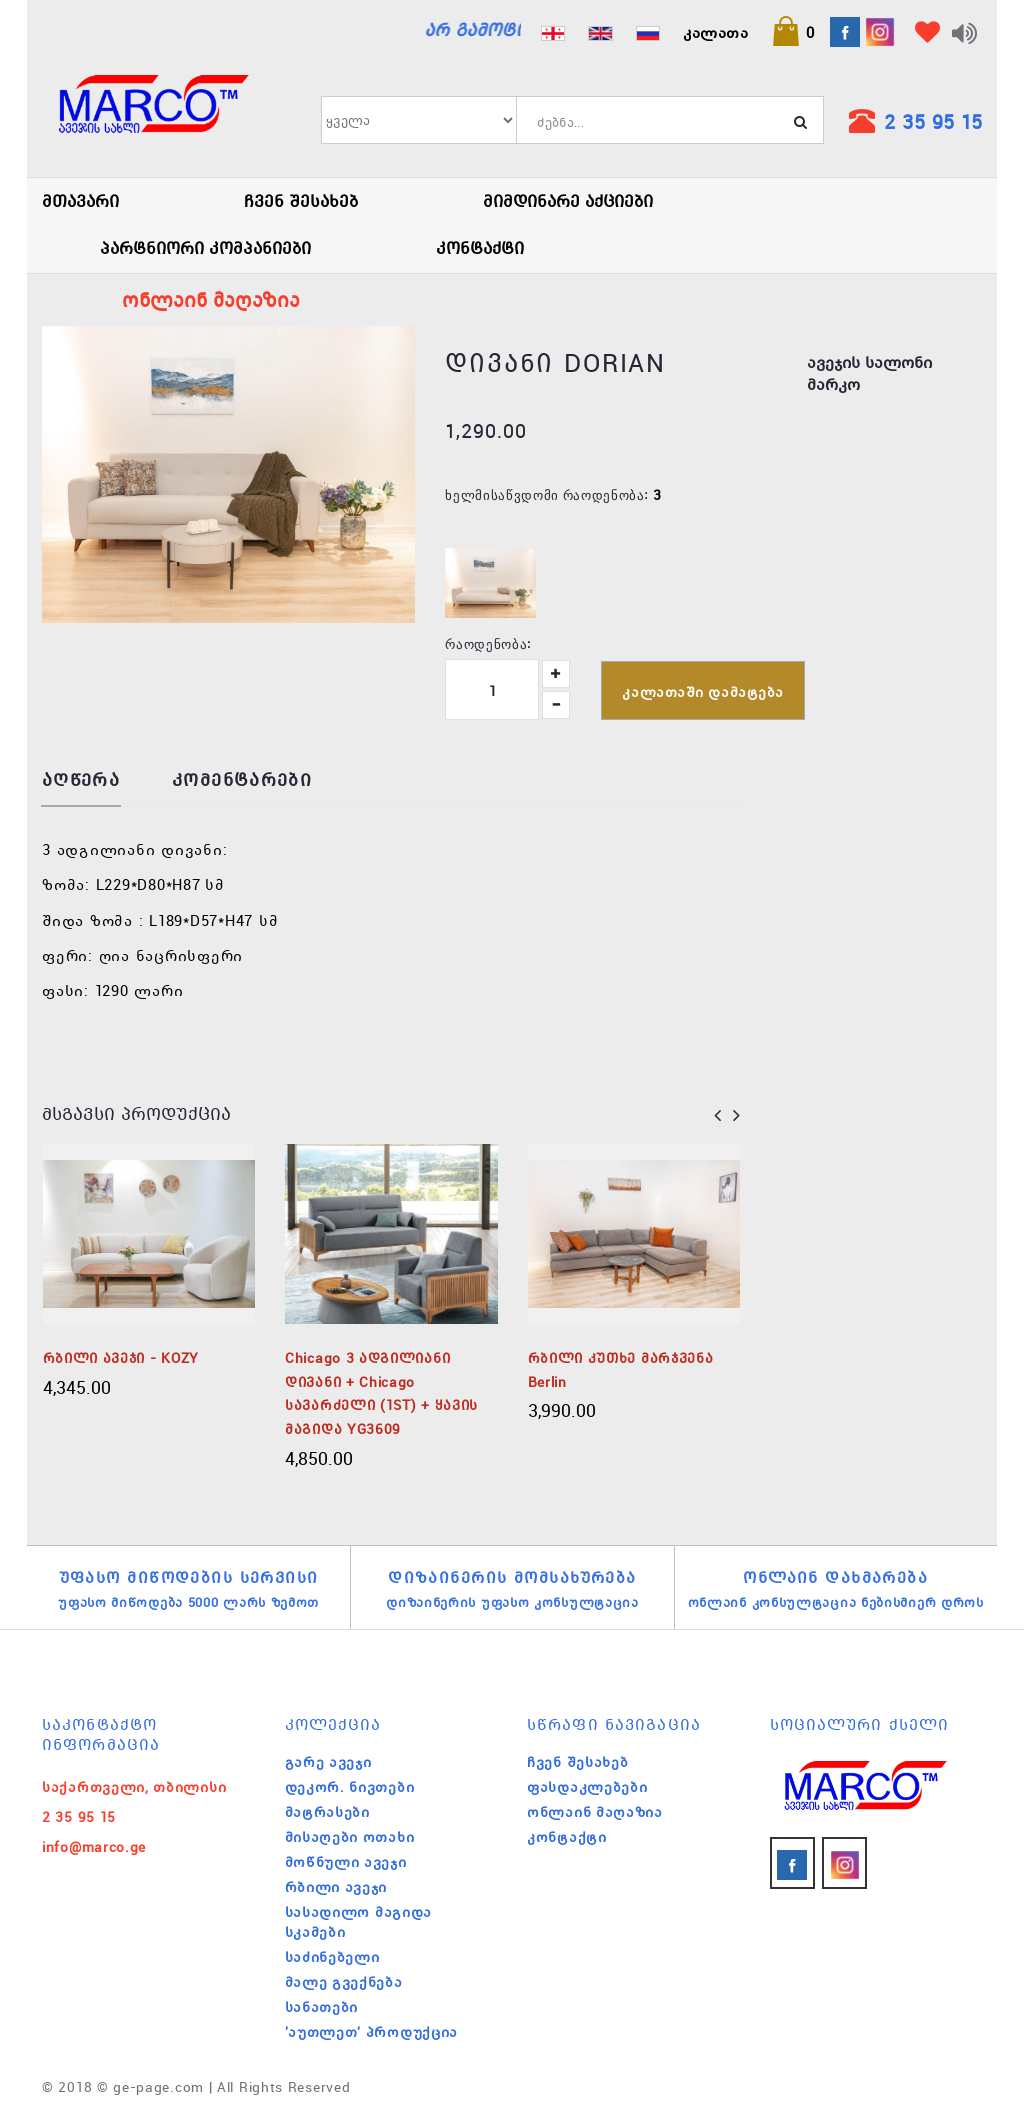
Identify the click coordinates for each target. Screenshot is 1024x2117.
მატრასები (327, 1812)
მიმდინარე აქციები (568, 201)
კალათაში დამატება (703, 692)
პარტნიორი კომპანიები (205, 248)
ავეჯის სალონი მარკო (869, 373)
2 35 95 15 (933, 121)
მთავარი (80, 201)
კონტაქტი (480, 248)
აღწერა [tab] (81, 780)
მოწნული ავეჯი (346, 1862)
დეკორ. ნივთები (350, 1787)
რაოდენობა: (488, 643)
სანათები (322, 2007)
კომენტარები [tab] (242, 780)
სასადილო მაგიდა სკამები (359, 1922)
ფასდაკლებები (587, 1787)
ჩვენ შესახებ (301, 201)
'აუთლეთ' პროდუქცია (372, 2032)
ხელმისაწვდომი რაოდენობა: (546, 494)
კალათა (715, 32)
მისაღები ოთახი (350, 1837)
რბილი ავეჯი (336, 1887)
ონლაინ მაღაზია (595, 1812)
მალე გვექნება (344, 1982)
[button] (793, 32)
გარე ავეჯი (328, 1762)
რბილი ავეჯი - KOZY (121, 1358)
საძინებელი (332, 1957)
